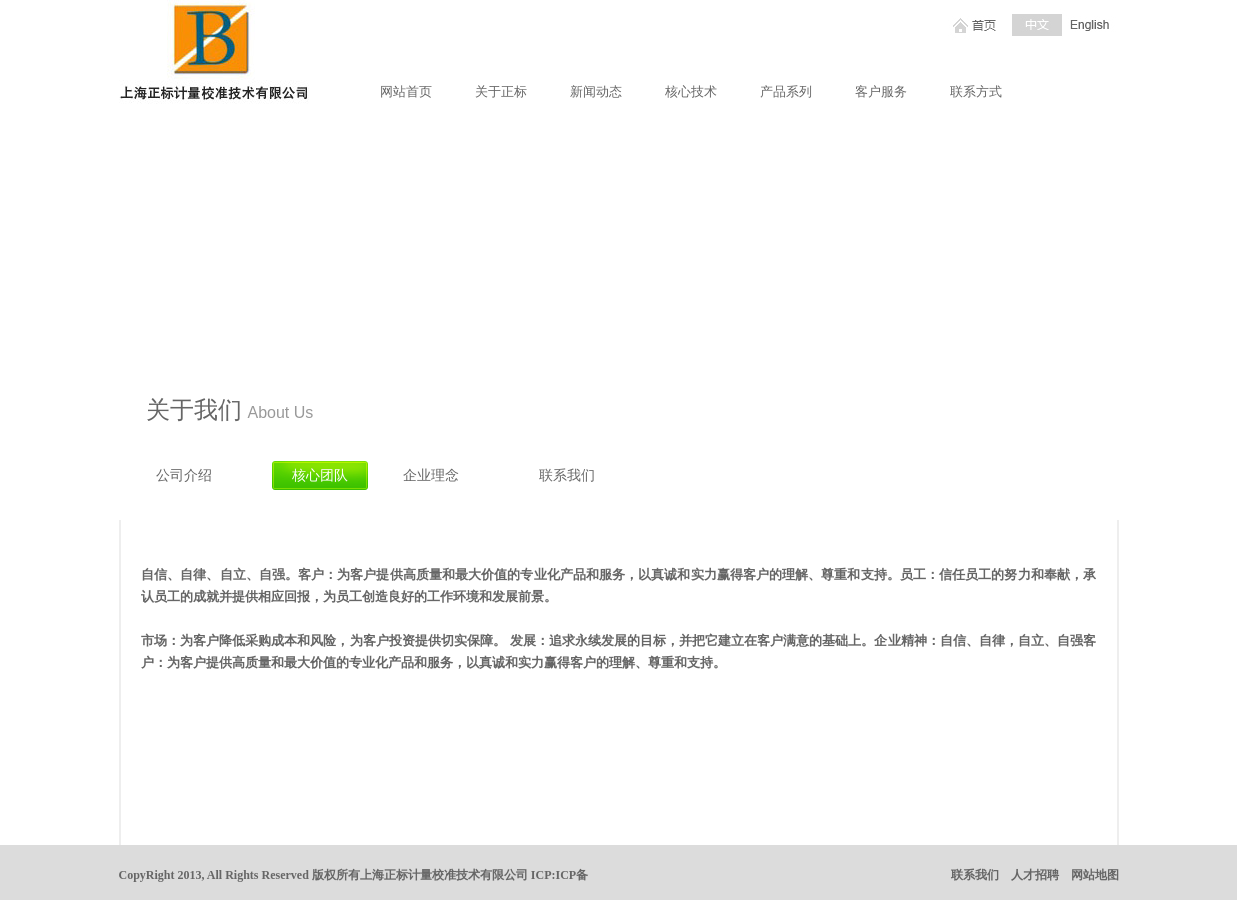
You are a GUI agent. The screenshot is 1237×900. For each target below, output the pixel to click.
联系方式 (976, 91)
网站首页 (406, 91)
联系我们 (975, 875)
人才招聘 (1035, 875)
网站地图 (1095, 875)
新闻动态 (596, 91)
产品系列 (786, 91)
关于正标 (501, 91)
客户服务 (881, 91)
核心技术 (691, 91)
